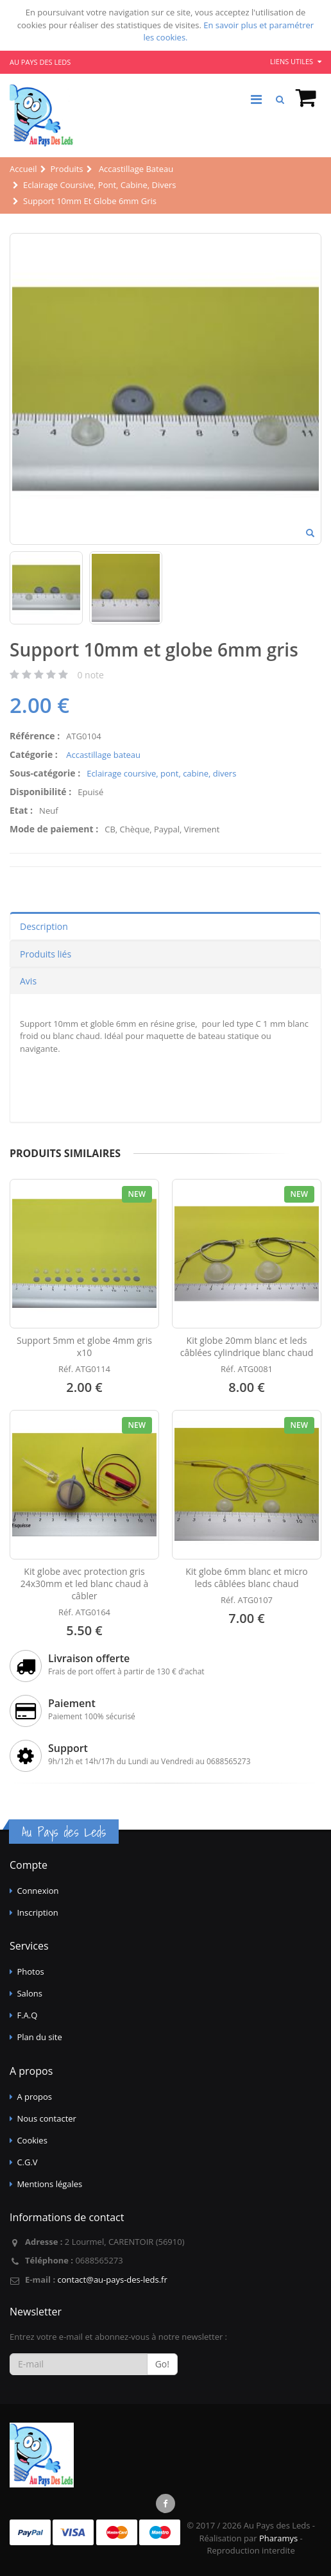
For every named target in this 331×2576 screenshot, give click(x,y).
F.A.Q (27, 2015)
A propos (34, 2096)
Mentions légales (49, 2184)
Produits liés (45, 954)
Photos (30, 1971)
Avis (28, 981)
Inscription (37, 1912)
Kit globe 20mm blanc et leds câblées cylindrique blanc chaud (247, 1346)
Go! (162, 2364)
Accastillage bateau (102, 754)
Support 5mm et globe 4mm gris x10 (84, 1346)
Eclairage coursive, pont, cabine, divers (161, 773)
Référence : (35, 736)
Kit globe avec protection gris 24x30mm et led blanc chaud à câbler (84, 1583)
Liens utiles (295, 61)
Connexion (37, 1890)
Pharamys (278, 2538)
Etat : (21, 810)
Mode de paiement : (54, 829)
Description (44, 926)
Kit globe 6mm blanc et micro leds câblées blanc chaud (246, 1577)
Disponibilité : (40, 792)
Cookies (32, 2140)
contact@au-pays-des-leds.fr (112, 2279)
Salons (29, 1993)
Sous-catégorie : (45, 773)
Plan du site (39, 2037)
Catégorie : (34, 754)
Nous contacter (46, 2118)
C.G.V (27, 2162)
